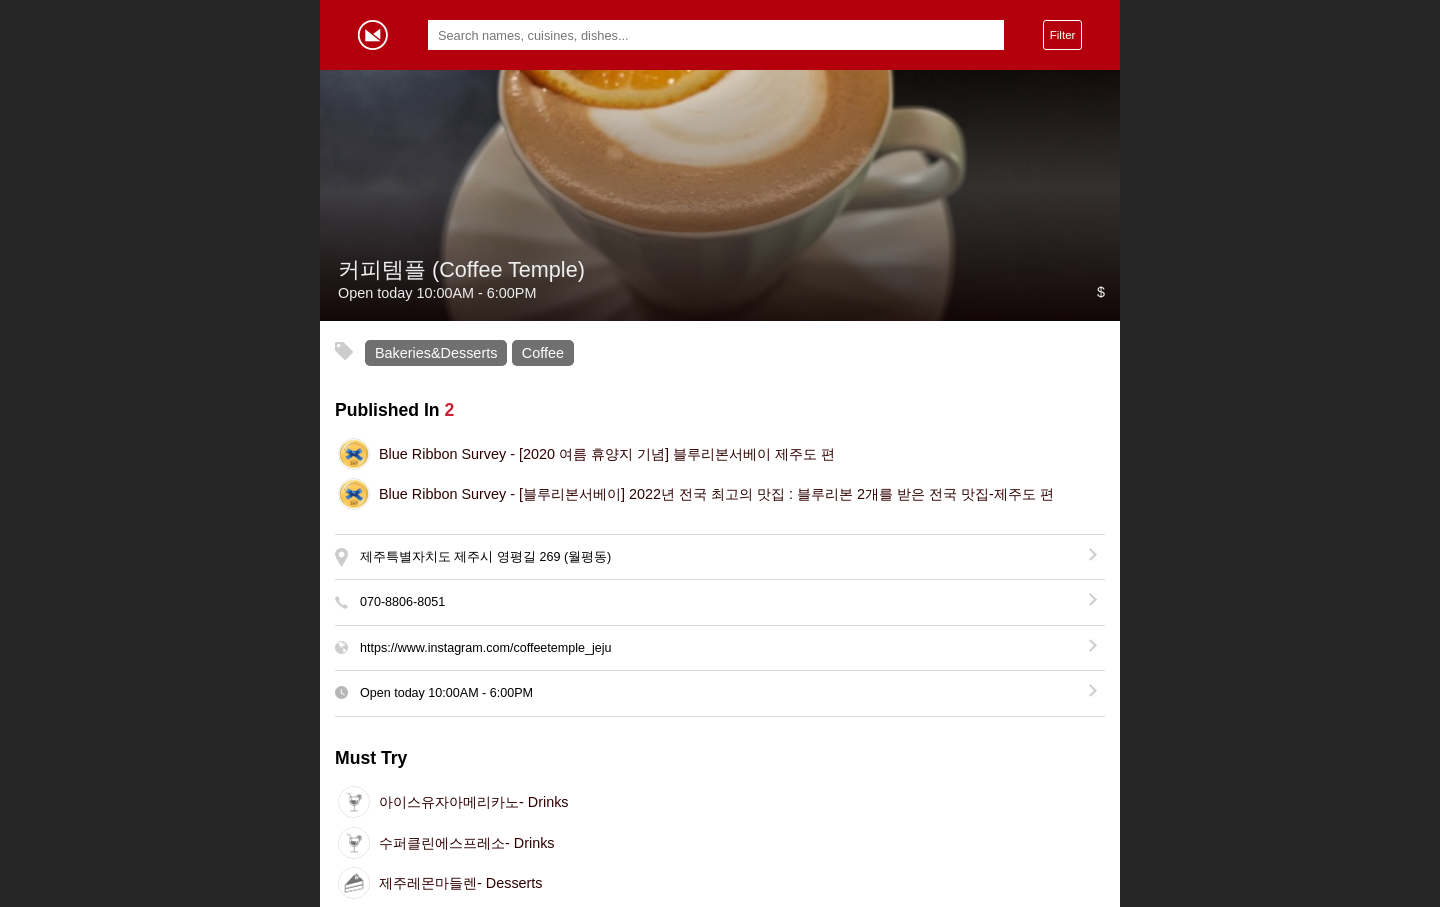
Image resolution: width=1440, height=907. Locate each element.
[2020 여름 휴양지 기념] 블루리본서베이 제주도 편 (607, 454)
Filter (1063, 34)
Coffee (543, 353)
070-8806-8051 (402, 602)
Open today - (446, 693)
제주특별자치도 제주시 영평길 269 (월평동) (485, 557)
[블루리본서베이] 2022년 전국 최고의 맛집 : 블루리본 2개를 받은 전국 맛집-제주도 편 (716, 494)
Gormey (373, 35)
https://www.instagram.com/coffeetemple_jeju (486, 648)
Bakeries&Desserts (436, 353)
